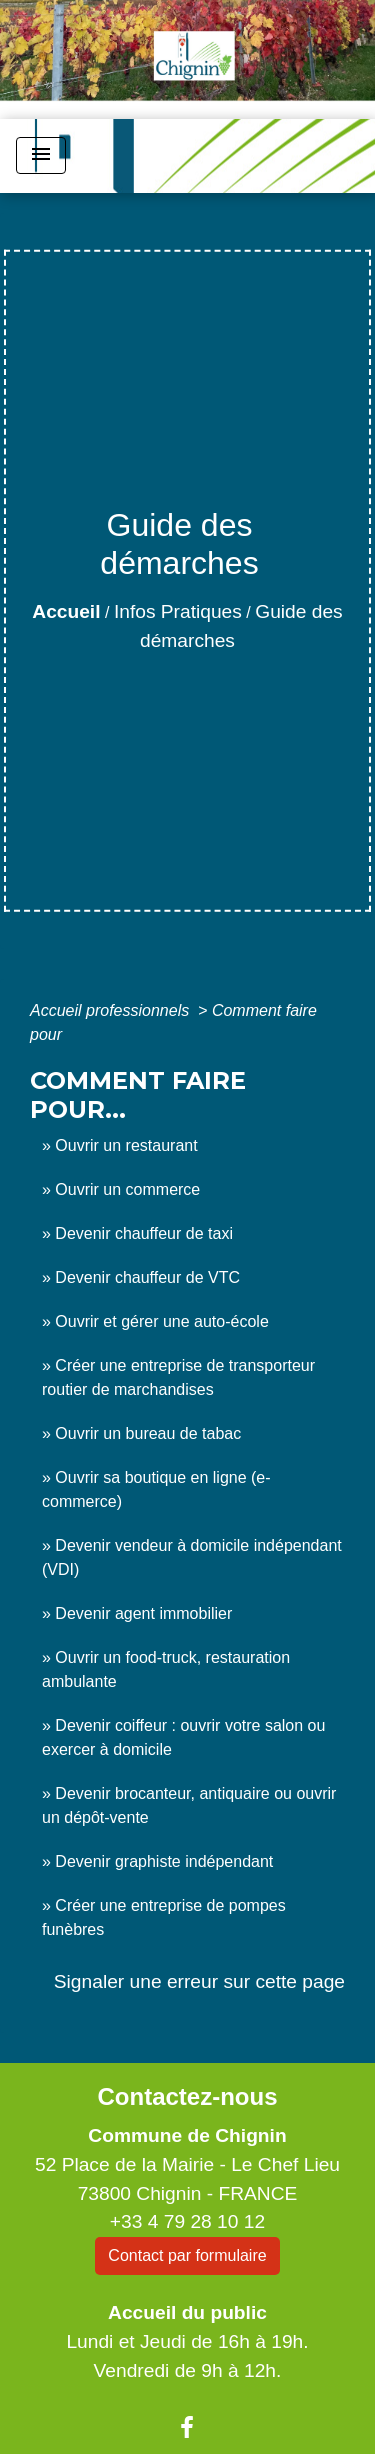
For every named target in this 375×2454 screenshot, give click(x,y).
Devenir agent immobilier (143, 1613)
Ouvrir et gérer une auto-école (161, 1321)
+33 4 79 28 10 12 (187, 2221)
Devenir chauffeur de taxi (144, 1233)
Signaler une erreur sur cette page (199, 1981)
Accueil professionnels (112, 1010)
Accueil (66, 611)
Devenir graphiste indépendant (164, 1861)
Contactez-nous (187, 2096)
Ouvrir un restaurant (126, 1145)
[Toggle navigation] (41, 155)
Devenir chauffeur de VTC (147, 1277)
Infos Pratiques (178, 611)
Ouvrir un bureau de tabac (148, 1433)
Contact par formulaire (187, 2255)
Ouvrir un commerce (127, 1189)
